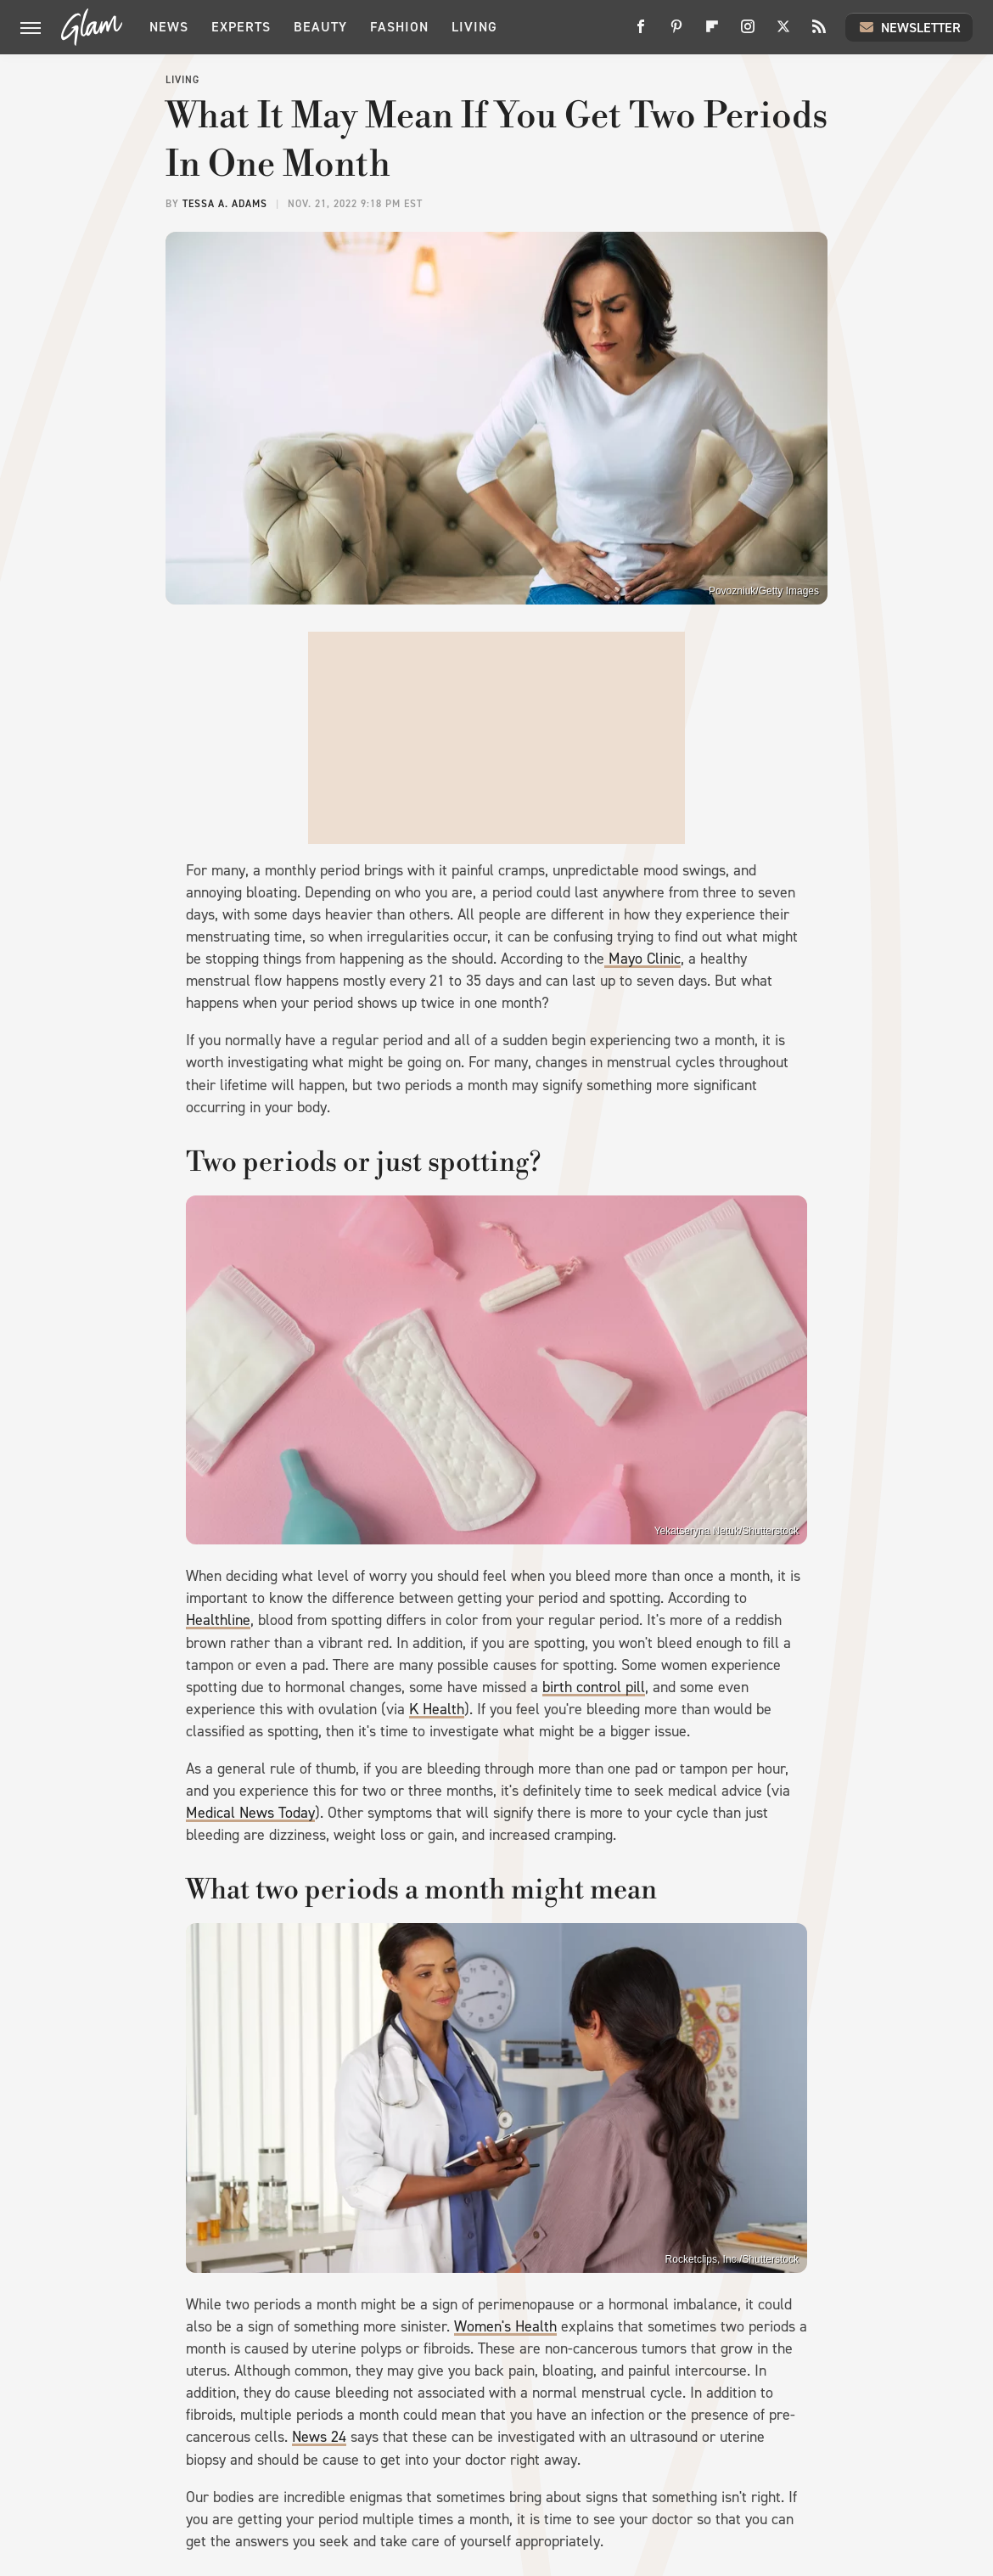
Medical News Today (250, 1813)
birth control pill (593, 1687)
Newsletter (909, 27)
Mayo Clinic (642, 958)
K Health (436, 1709)
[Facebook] (640, 32)
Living (474, 27)
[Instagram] (747, 32)
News (168, 27)
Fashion (399, 27)
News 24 (319, 2437)
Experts (241, 27)
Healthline (218, 1620)
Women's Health (505, 2326)
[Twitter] (783, 32)
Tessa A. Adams (224, 204)
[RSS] (819, 32)
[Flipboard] (712, 32)
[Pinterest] (676, 32)
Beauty (320, 27)
